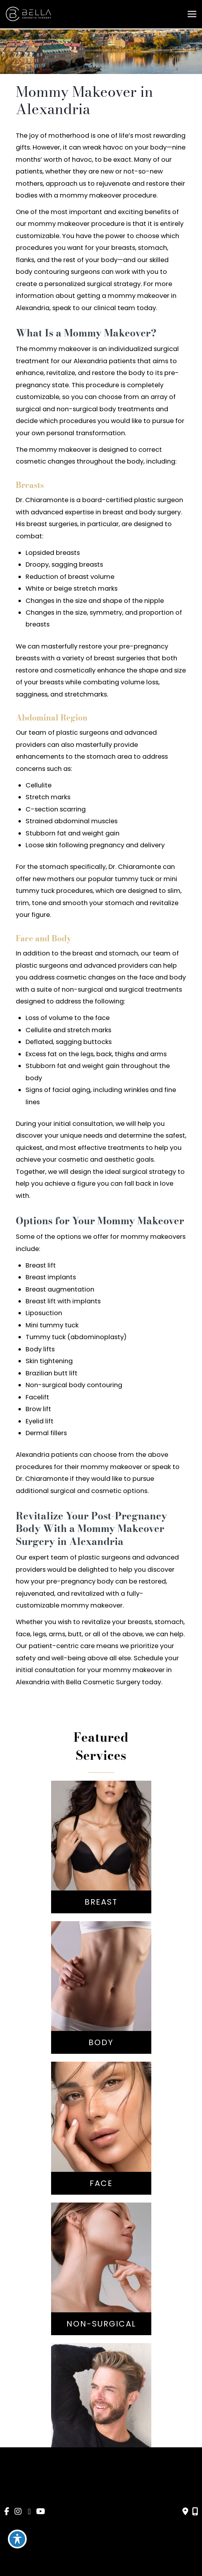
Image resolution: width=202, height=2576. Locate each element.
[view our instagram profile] (18, 2511)
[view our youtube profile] (41, 2511)
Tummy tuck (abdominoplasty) (76, 1337)
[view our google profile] (29, 2511)
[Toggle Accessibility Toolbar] (17, 2539)
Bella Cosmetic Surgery (103, 1682)
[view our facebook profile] (7, 2511)
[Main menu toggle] (192, 14)
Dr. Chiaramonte (42, 499)
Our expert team (42, 1557)
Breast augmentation (60, 1289)
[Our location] (195, 2511)
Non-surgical (46, 1385)
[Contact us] (185, 2511)
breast (113, 512)
